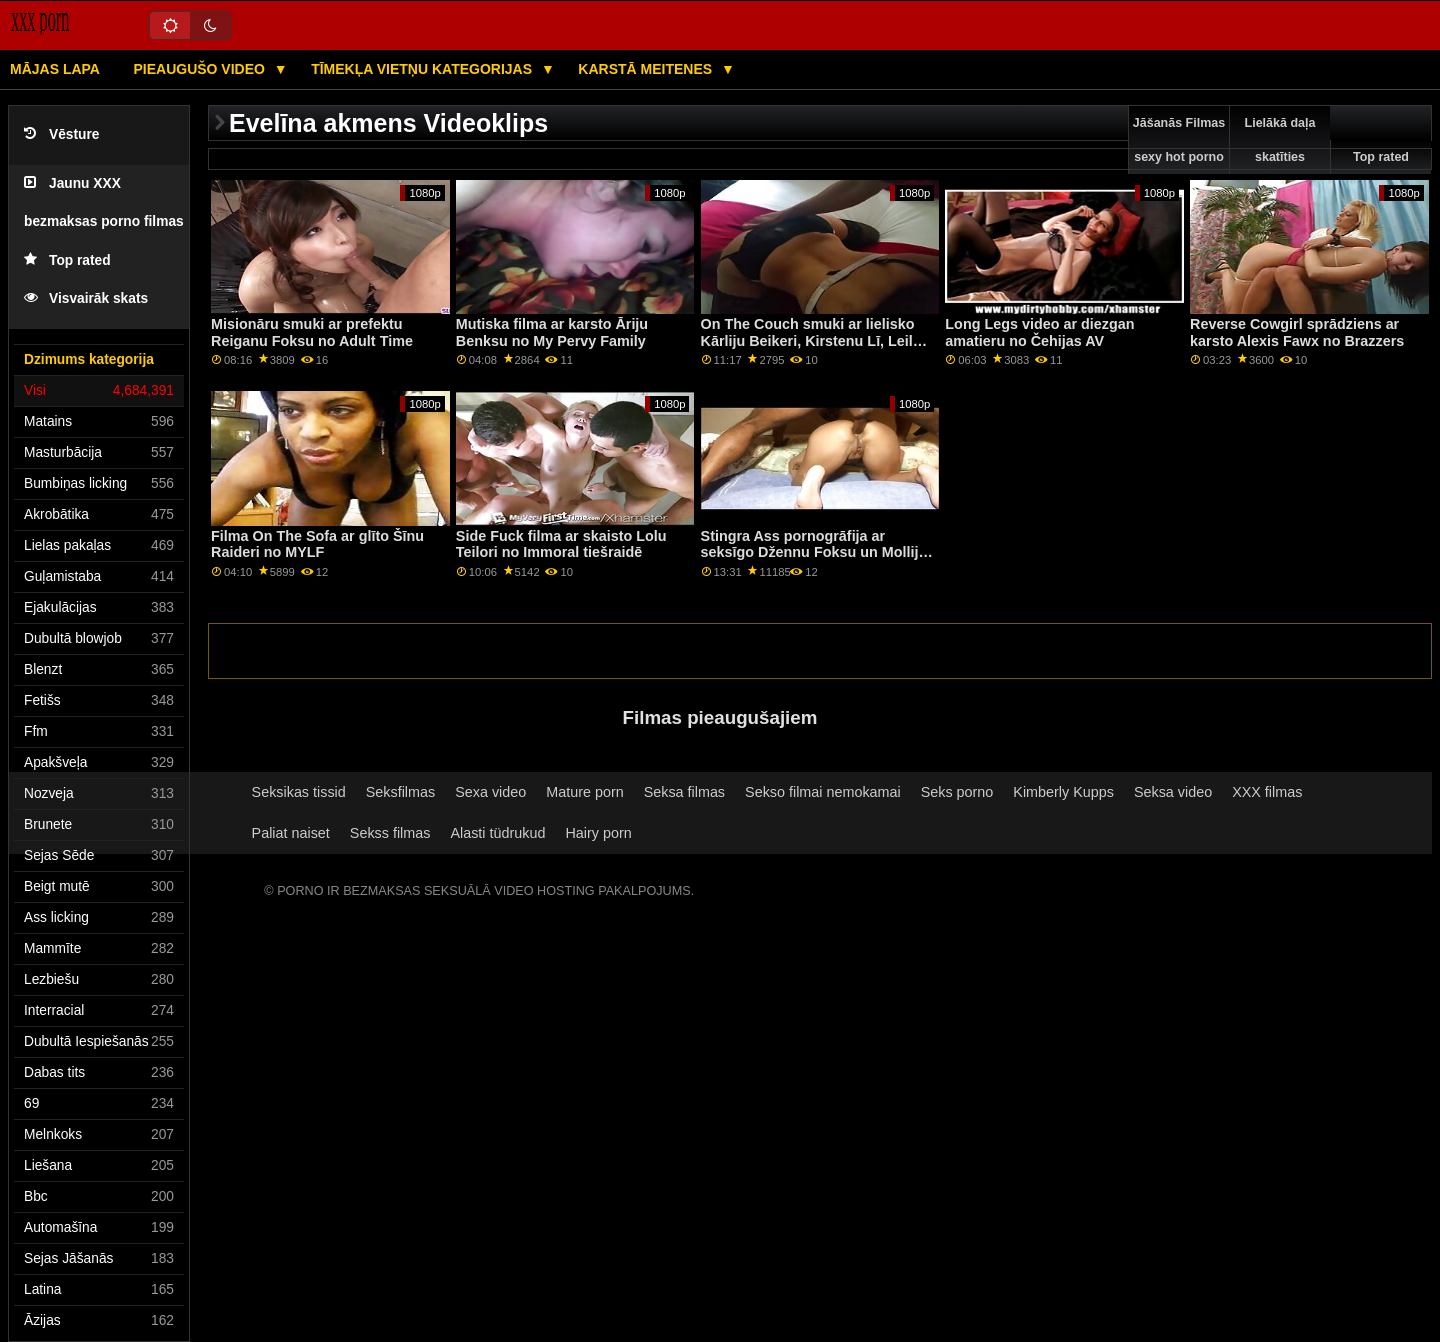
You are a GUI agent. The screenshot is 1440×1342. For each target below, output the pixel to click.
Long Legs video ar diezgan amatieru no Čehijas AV (1039, 332)
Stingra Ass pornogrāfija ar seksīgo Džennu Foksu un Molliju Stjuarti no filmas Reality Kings (814, 552)
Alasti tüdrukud (497, 833)
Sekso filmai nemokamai (823, 792)
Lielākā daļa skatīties (1280, 140)
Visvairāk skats (86, 298)
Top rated (67, 260)
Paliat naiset (291, 833)
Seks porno (957, 792)
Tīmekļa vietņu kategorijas (423, 69)
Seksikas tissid (299, 792)
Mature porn (584, 792)
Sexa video (490, 792)
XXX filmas (1267, 792)
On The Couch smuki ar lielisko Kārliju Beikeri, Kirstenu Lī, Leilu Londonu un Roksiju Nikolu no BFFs (811, 349)
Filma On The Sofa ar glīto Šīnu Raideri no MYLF (317, 544)
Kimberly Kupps (1063, 792)
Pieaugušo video (200, 69)
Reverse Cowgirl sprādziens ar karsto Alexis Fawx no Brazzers (1297, 332)
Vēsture (61, 134)
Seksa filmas (684, 792)
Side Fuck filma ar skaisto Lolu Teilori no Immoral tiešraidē (561, 544)
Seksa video (1173, 792)
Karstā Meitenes (647, 69)
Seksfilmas (400, 792)
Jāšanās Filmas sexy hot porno (1179, 140)
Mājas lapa (55, 69)
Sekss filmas (390, 833)
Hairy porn (598, 833)
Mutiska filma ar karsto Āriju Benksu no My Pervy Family (552, 332)
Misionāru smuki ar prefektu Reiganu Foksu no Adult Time (312, 332)
